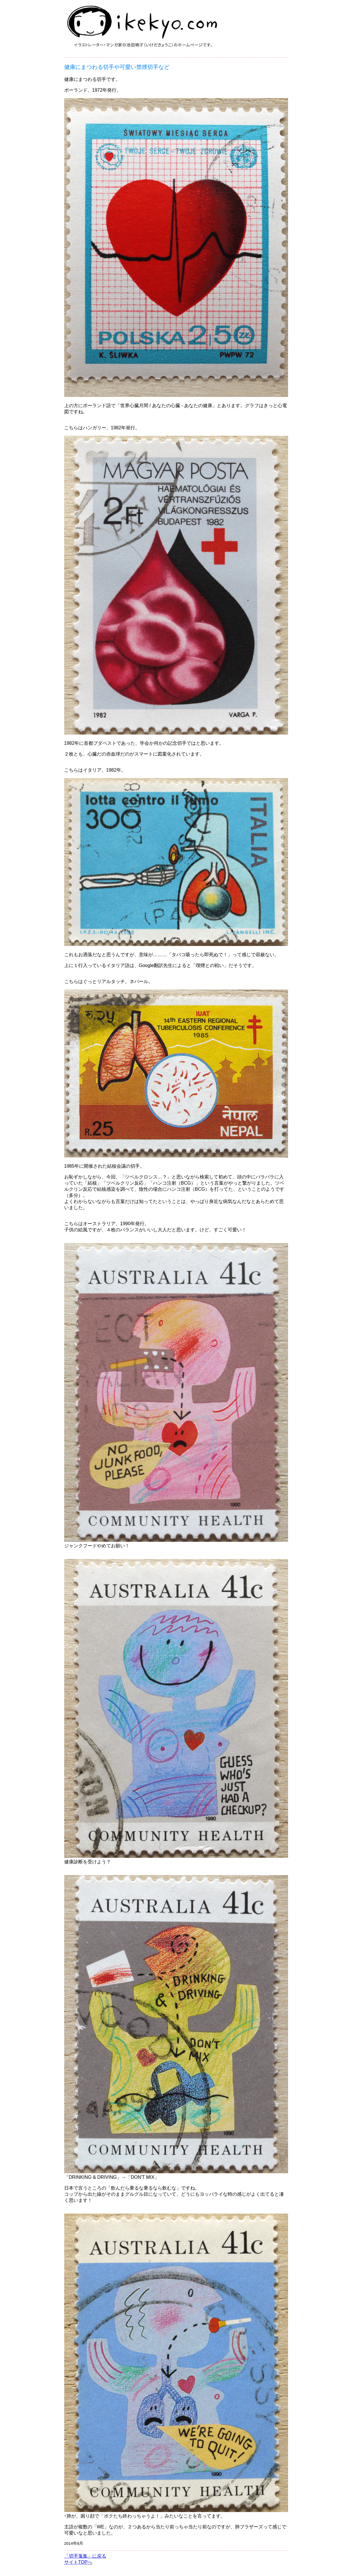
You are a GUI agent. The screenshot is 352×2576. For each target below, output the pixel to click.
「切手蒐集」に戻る (85, 2556)
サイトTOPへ (78, 2562)
